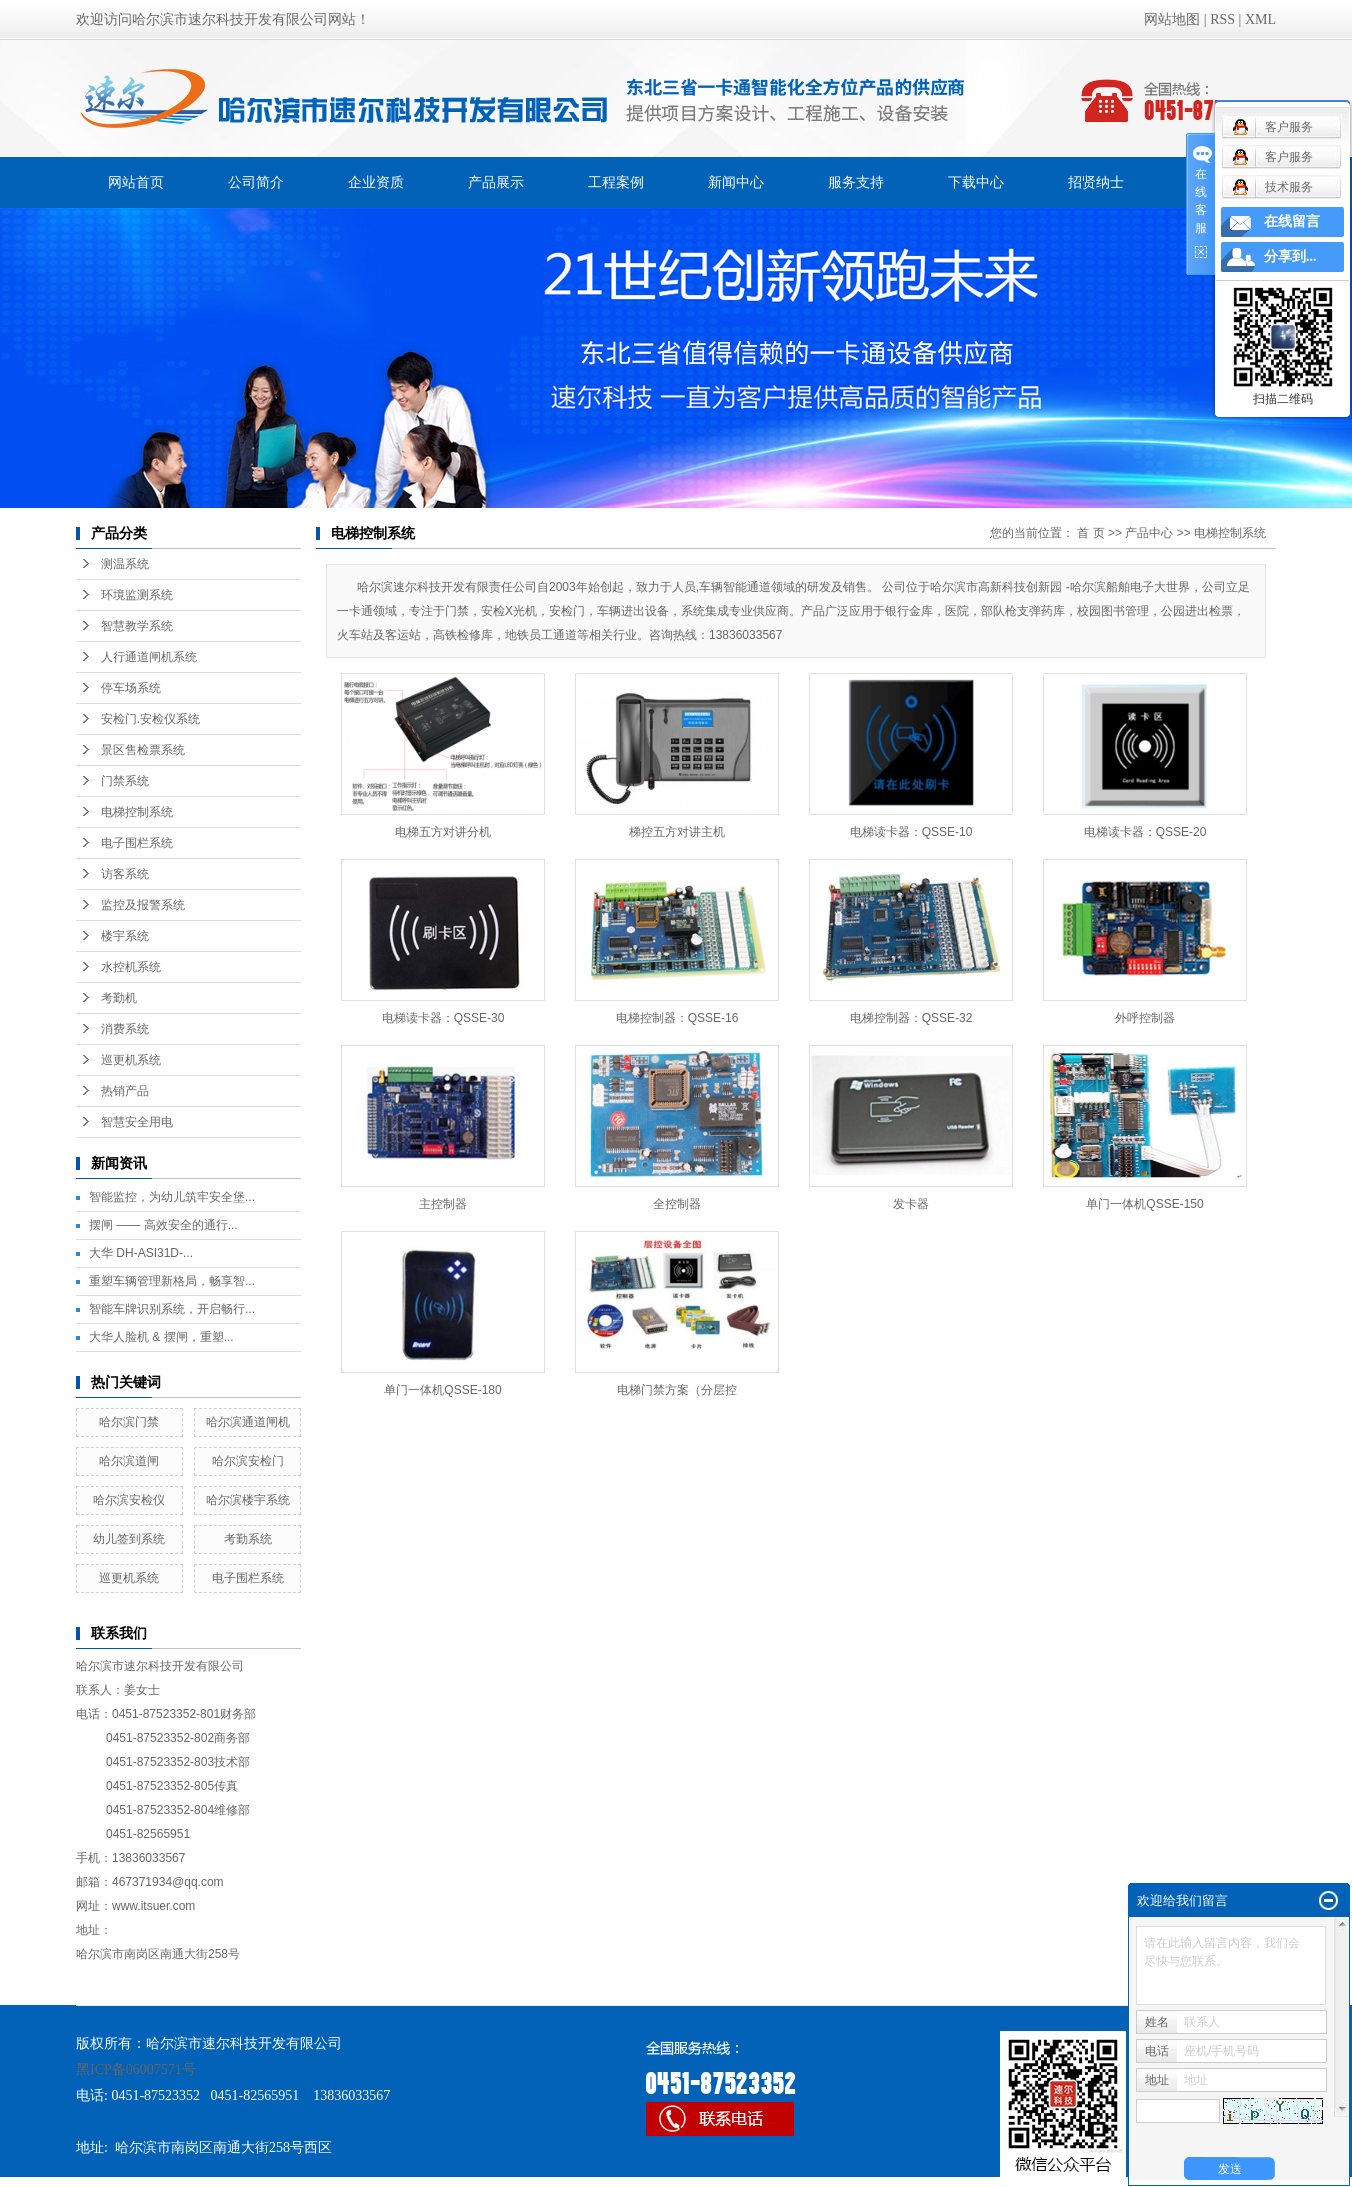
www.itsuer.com (153, 1906)
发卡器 (911, 1204)
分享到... (1290, 256)
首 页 (1090, 533)
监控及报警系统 (143, 905)
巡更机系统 (131, 1060)
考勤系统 (248, 1539)
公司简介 (256, 182)
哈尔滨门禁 (129, 1422)
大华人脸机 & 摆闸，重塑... (161, 1337)
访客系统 (125, 874)
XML (1260, 19)
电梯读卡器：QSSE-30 (443, 1018)
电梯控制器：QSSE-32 (911, 1018)
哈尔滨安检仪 (129, 1500)
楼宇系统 (125, 936)
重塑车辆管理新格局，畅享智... (172, 1281)
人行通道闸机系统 (149, 657)
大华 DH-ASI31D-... (141, 1253)
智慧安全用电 (137, 1122)
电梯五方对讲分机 (443, 832)
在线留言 (1292, 221)
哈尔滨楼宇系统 (248, 1500)
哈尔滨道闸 (129, 1461)
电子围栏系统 (137, 843)
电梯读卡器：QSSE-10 (911, 832)
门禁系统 (125, 781)
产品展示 (496, 182)
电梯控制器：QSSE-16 (677, 1018)
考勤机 (119, 998)
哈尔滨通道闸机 (248, 1422)
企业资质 (376, 182)
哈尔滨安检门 (248, 1461)
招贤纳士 (1096, 182)
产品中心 (1149, 533)
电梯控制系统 (137, 812)
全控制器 (677, 1204)
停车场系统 (131, 688)
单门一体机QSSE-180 (442, 1390)
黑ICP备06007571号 (136, 2069)
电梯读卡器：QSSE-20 (1145, 832)
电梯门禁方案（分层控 (677, 1390)
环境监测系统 (137, 595)
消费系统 (125, 1029)
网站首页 (136, 182)
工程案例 (616, 182)
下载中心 (976, 182)
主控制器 (443, 1204)
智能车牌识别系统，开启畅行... (172, 1309)
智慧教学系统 (137, 626)
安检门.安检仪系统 (150, 719)
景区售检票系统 (143, 750)
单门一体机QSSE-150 (1144, 1204)
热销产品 (125, 1091)
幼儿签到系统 (129, 1539)
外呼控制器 (1145, 1018)
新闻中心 (736, 182)
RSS (1222, 19)
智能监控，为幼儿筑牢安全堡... (172, 1197)
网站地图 (1172, 19)
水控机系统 (131, 967)
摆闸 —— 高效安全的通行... (163, 1225)
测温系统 (125, 564)
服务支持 (856, 182)
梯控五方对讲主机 (677, 832)
